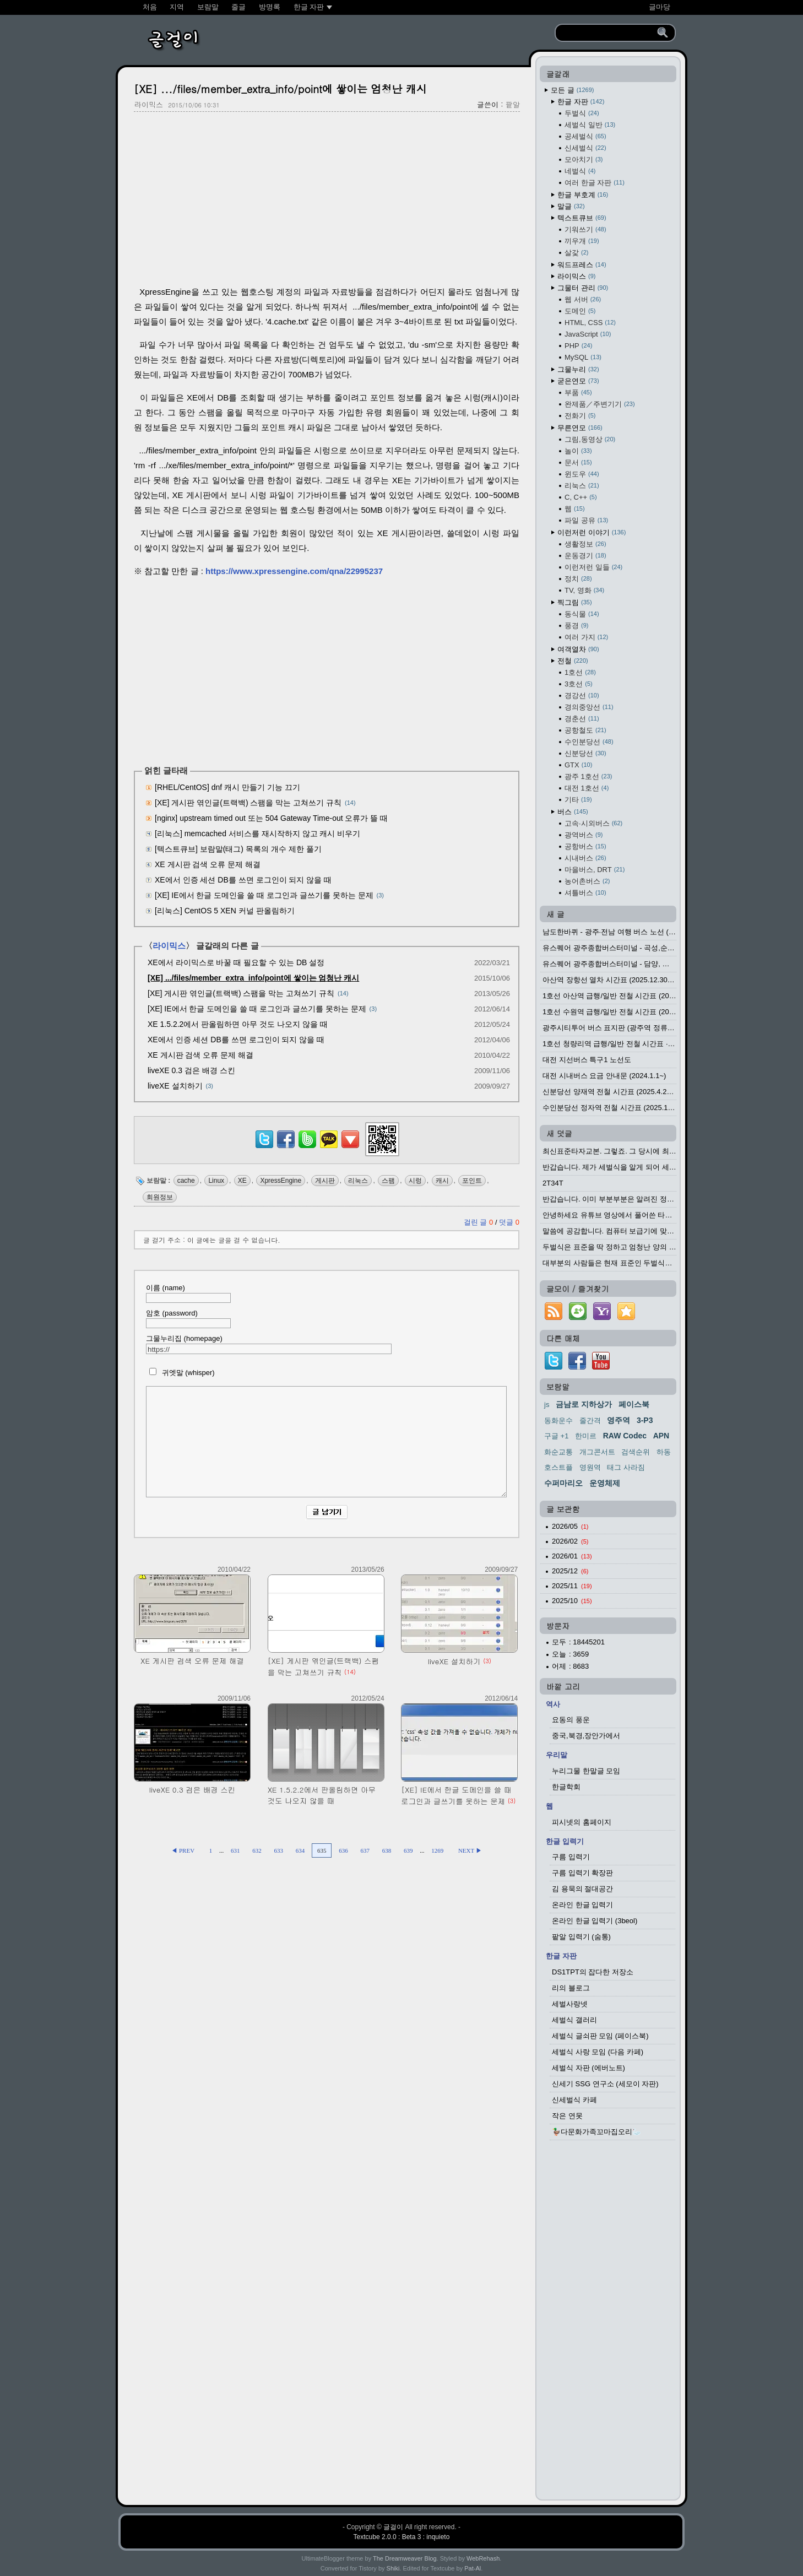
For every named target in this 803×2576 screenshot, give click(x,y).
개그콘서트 (597, 1452)
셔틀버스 (585, 893)
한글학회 (566, 1787)
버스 (572, 812)
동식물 (582, 614)
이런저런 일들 (593, 567)
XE (242, 1180)
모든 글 (572, 90)
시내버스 (585, 858)
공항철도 (585, 730)
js (546, 1404)
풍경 (576, 625)
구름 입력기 (571, 1857)
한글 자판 (580, 102)
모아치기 (584, 159)
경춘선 (582, 719)
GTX (578, 765)
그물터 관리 (582, 288)
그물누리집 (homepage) (269, 1344)
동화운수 (558, 1420)
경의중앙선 (589, 707)
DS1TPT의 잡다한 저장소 (592, 1972)
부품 (578, 392)
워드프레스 (581, 265)
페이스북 (633, 1404)
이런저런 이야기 (591, 532)
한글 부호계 (582, 195)
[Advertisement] (326, 200)
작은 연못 (567, 2116)
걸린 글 (479, 1222)
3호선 (579, 684)
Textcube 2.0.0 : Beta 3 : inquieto (402, 2537)
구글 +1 (556, 1436)
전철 (572, 661)
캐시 (442, 1180)
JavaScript (588, 334)
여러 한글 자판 (595, 182)
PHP (578, 346)
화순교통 (558, 1452)
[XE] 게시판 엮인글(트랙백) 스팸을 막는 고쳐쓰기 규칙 (248, 802)
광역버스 (584, 835)
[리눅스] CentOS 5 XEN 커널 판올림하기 (225, 910)
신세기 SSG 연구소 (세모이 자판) (605, 2084)
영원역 (590, 1467)
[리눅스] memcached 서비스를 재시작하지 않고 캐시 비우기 (257, 833)
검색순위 (635, 1452)
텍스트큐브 (581, 218)
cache (186, 1180)
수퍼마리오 (563, 1483)
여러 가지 (586, 637)
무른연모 (580, 428)
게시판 (325, 1180)
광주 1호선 (588, 776)
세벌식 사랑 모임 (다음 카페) (597, 2052)
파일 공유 (586, 520)
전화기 (580, 416)
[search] (607, 33)
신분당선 (585, 753)
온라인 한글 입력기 (582, 1905)
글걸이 (393, 2527)
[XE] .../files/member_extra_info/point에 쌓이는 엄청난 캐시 (280, 88)
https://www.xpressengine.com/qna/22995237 (294, 571)
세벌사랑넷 (570, 2004)
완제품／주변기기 (600, 404)
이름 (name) (188, 1293)
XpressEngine (280, 1180)
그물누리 (578, 369)
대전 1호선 (587, 788)
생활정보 (585, 544)
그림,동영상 (590, 439)
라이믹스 (148, 104)
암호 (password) (188, 1318)
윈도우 (582, 474)
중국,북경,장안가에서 (586, 1735)
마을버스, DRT (595, 869)
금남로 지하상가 (584, 1404)
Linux (216, 1180)
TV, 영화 (584, 590)
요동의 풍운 (571, 1719)
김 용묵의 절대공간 (582, 1889)
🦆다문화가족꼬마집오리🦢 (596, 2132)
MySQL (583, 357)
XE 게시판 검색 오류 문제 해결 (208, 864)
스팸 (388, 1180)
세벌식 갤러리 (574, 2020)
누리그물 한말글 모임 (586, 1771)
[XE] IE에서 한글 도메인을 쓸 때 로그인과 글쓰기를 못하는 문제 (264, 895)
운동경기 (585, 555)
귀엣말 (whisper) (180, 1372)
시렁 (415, 1180)
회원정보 (160, 1197)
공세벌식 (585, 136)
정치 (578, 579)
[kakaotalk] (329, 1148)
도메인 (580, 311)
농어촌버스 (587, 881)
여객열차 (578, 649)
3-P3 (645, 1420)
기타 (578, 799)
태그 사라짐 (626, 1467)
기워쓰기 (585, 229)
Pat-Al (472, 2568)
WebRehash (483, 2558)
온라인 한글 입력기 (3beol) (594, 1921)
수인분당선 (589, 742)
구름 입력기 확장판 (582, 1873)
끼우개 (582, 241)
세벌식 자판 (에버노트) (588, 2068)
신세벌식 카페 (574, 2100)
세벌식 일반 (590, 125)
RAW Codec (625, 1435)
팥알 (513, 104)
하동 (663, 1452)
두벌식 (582, 113)
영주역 (618, 1420)
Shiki (393, 2568)
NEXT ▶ (470, 1850)
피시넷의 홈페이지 (581, 1822)
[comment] (326, 1441)
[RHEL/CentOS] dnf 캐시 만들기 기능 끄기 (227, 787)
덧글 (509, 1222)
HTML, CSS (590, 322)
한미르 (585, 1436)
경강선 (582, 695)
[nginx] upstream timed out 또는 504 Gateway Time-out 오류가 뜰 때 (271, 818)
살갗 (576, 252)
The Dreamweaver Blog (405, 2558)
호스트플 (558, 1467)
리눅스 (358, 1180)
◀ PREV (183, 1850)
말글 (571, 206)
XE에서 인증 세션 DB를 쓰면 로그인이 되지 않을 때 (243, 879)
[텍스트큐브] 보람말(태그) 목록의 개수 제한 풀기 (238, 849)
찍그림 (574, 602)
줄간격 (590, 1420)
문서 (578, 462)
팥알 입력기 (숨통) (581, 1937)
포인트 (472, 1180)
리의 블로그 (571, 1988)
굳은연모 (578, 381)
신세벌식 (585, 148)
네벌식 (580, 171)
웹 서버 (583, 299)
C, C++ (581, 497)
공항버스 (585, 846)
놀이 (578, 451)
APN (661, 1435)
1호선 (580, 672)
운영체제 (604, 1483)
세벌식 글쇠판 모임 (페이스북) (600, 2036)
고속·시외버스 (593, 823)
